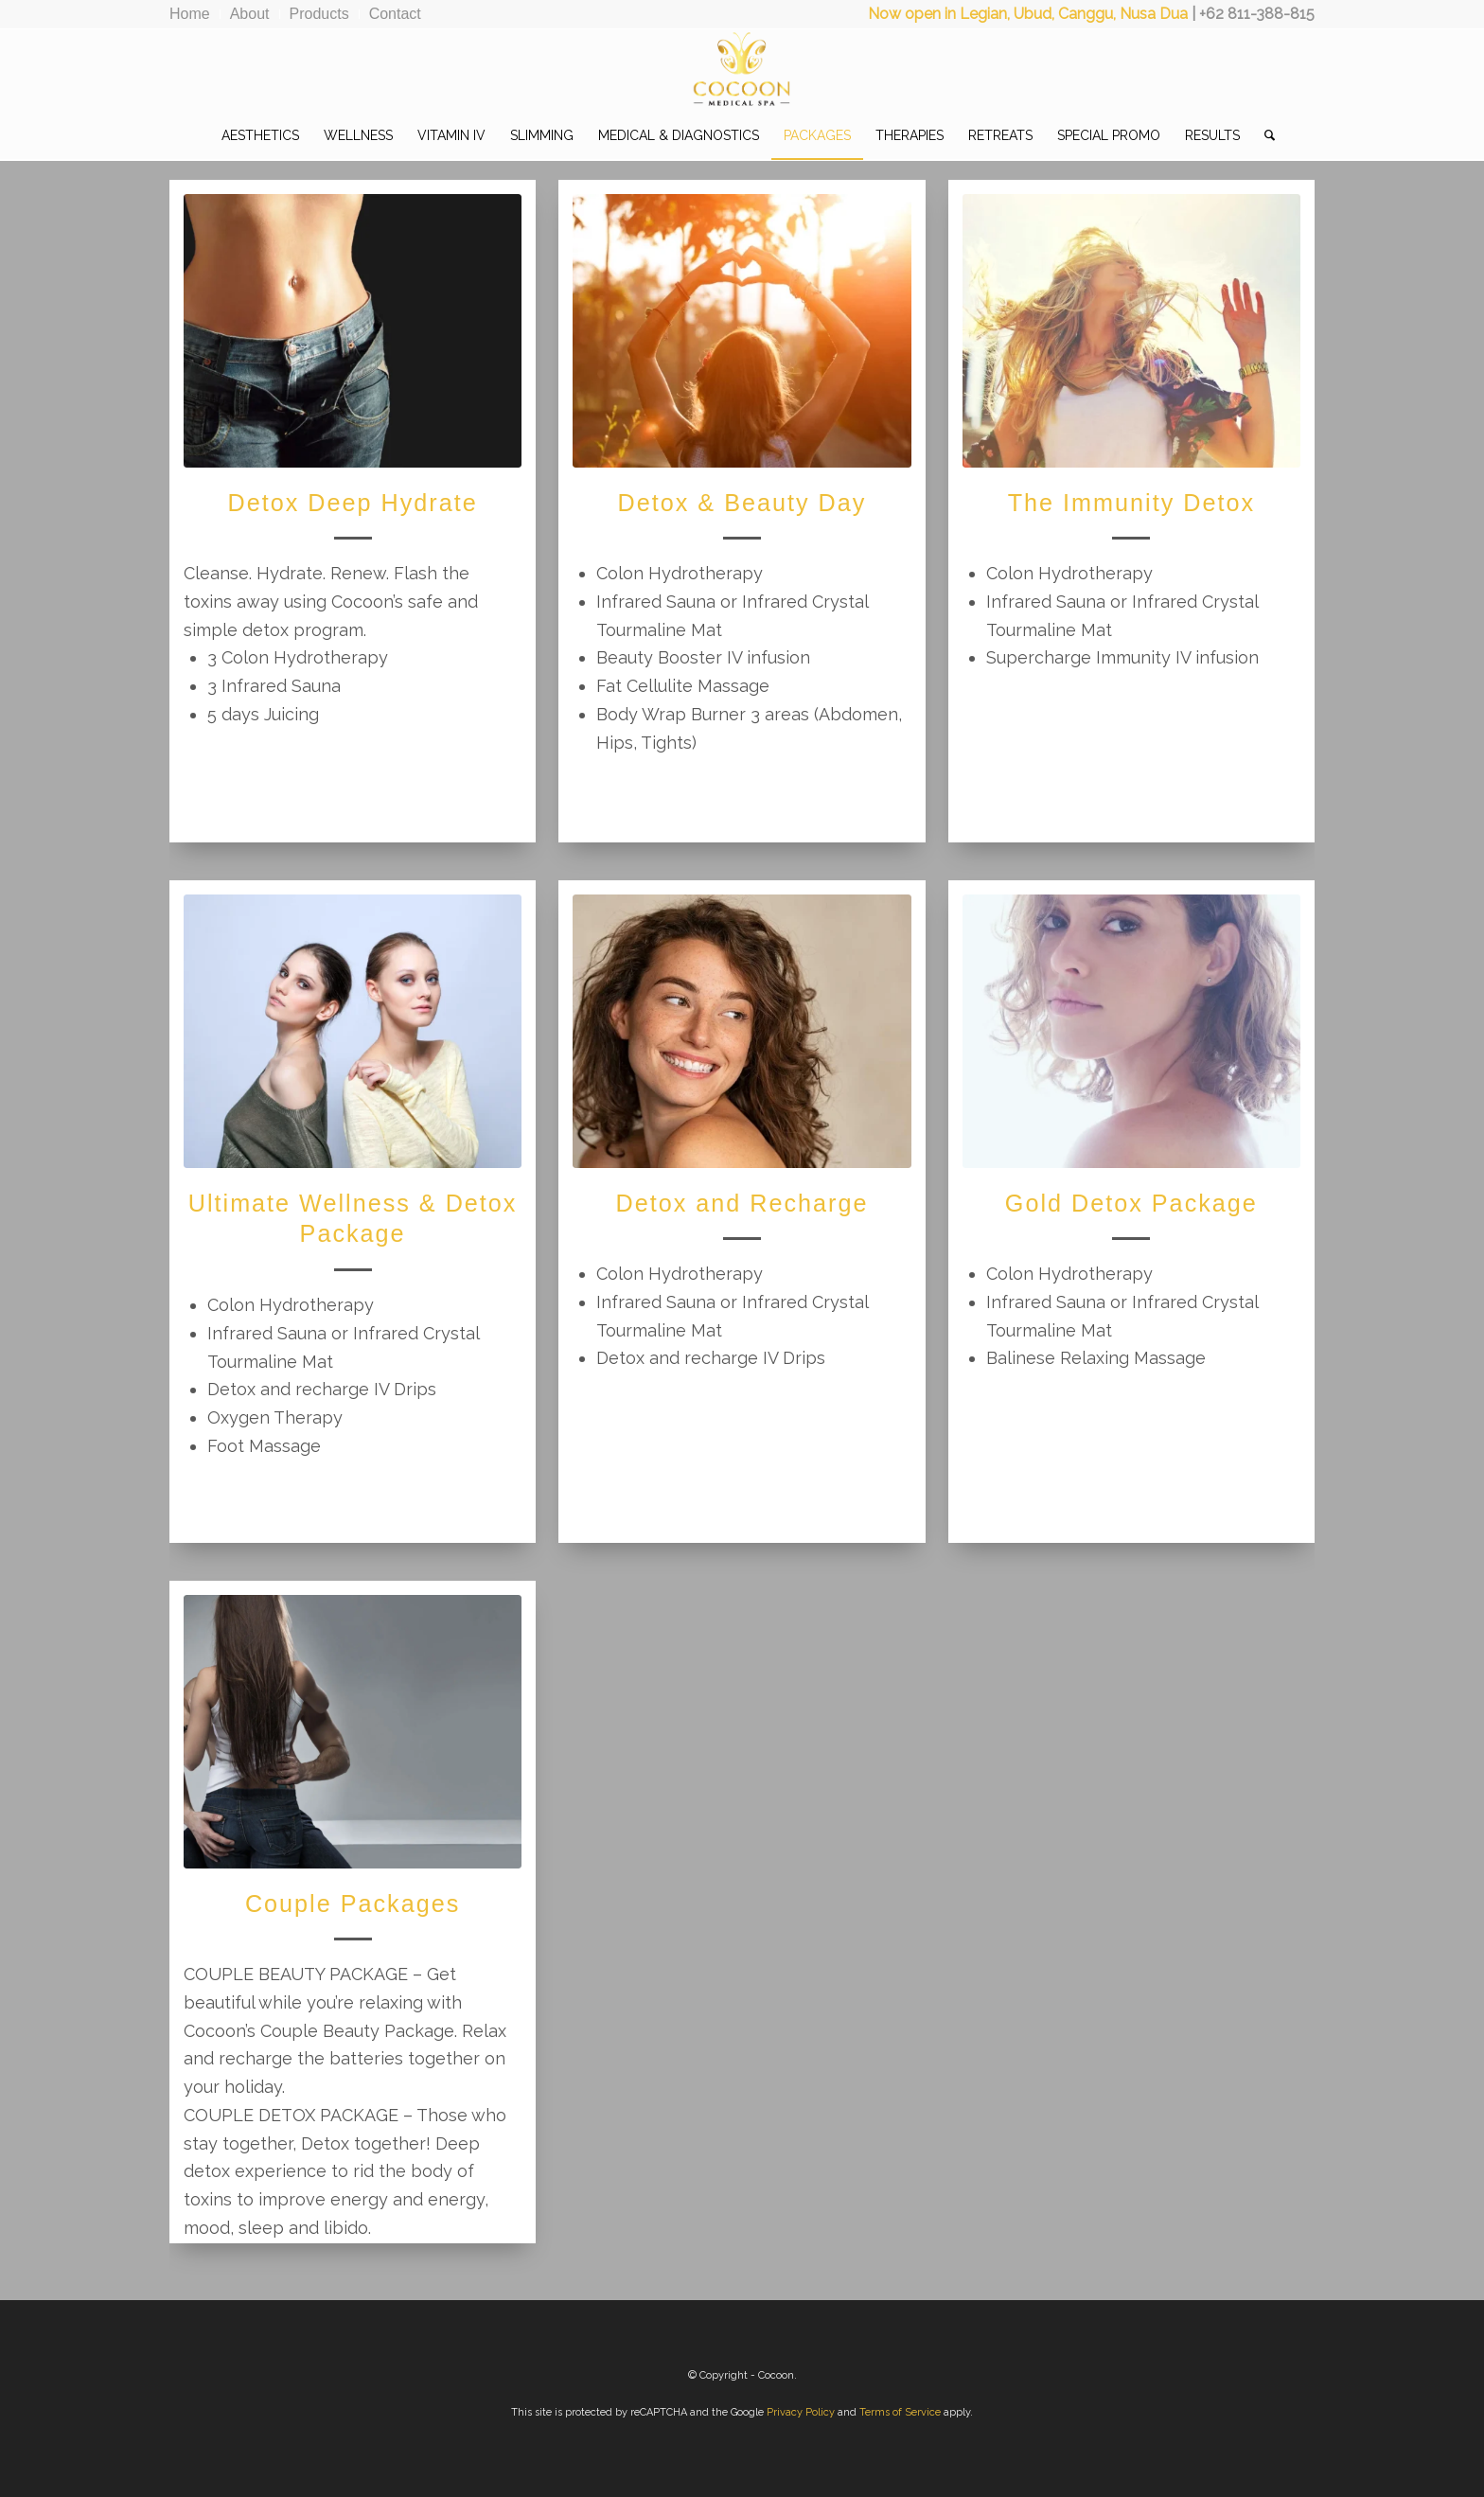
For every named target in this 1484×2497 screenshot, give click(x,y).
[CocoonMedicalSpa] (741, 70)
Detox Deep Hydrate (352, 502)
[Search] (1263, 135)
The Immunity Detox (1131, 502)
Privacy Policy (801, 2412)
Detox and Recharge (741, 1203)
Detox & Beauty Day (742, 502)
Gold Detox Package (1131, 1203)
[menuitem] (195, 14)
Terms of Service (900, 2412)
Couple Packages (352, 1903)
